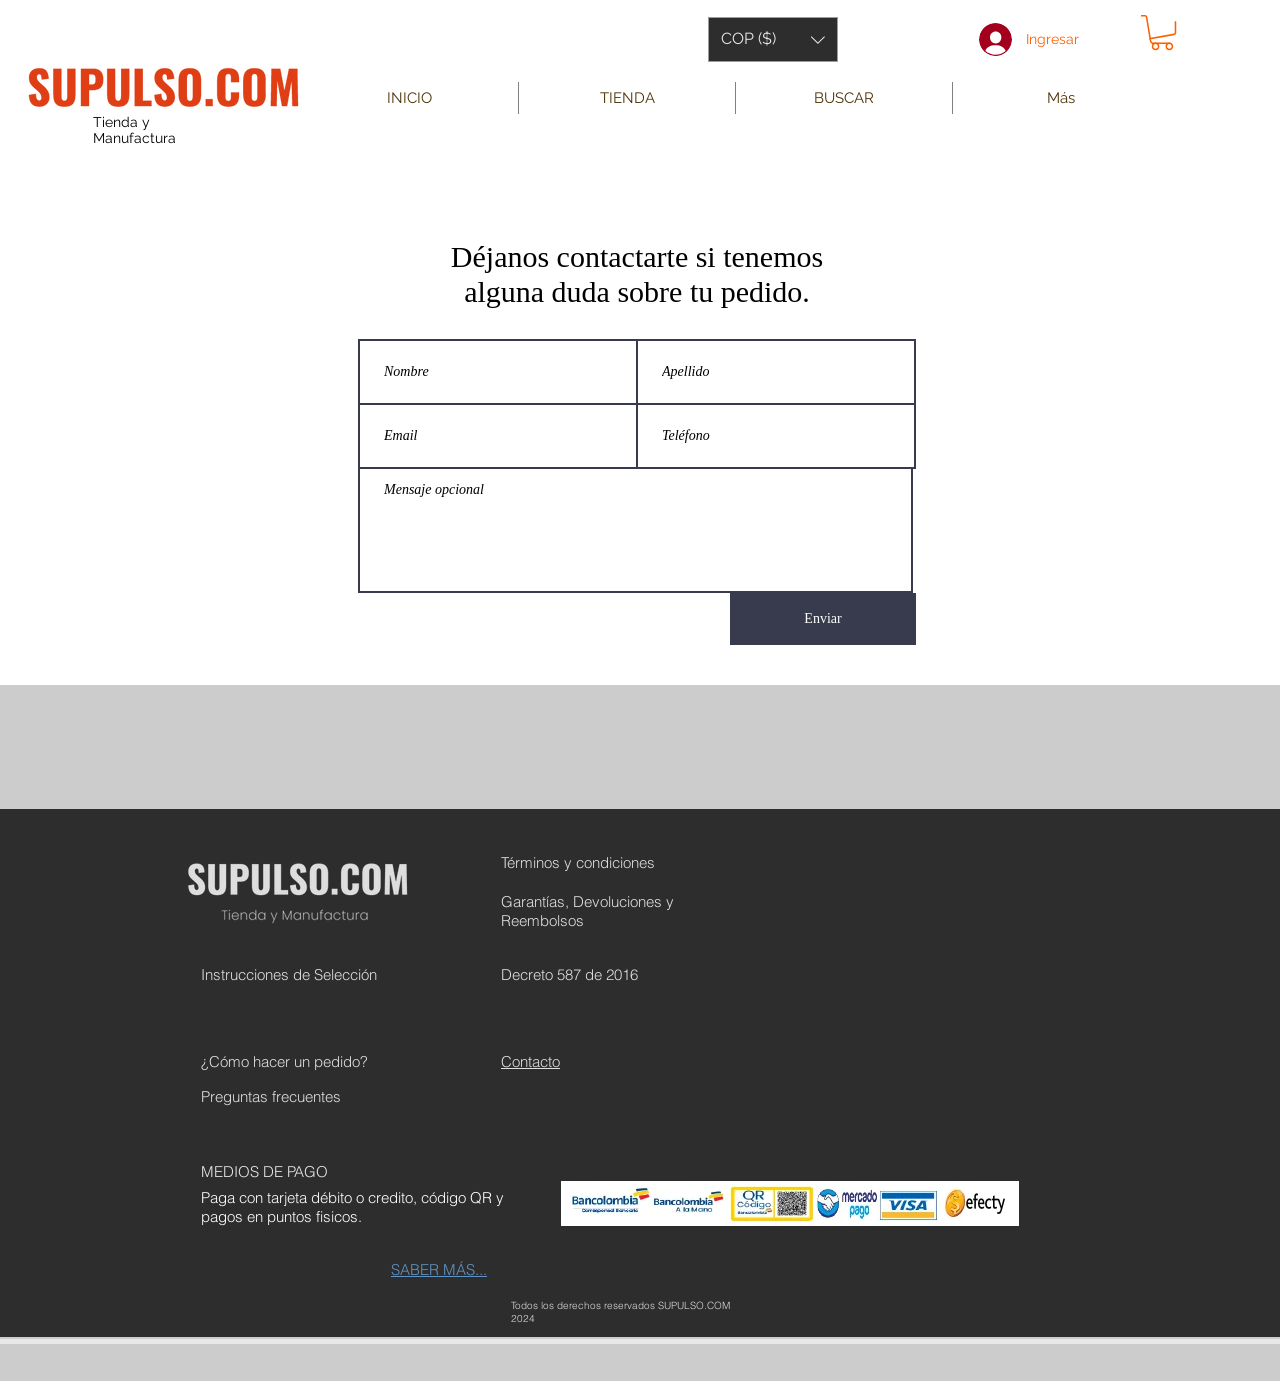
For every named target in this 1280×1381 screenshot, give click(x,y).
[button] (773, 39)
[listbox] (773, 39)
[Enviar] (823, 619)
